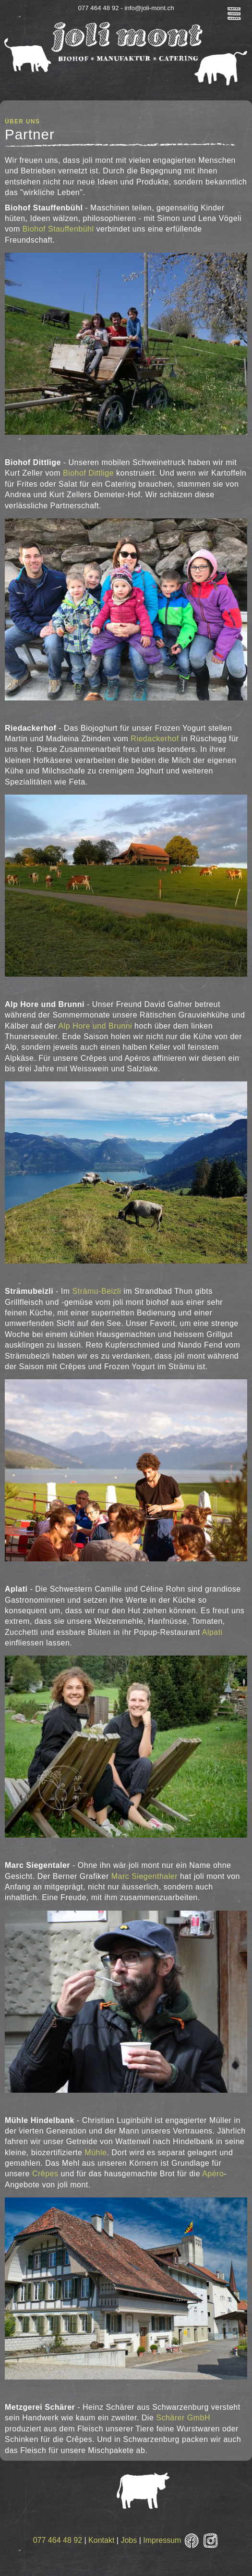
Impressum (162, 2540)
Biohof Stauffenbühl (58, 229)
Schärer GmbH (183, 2418)
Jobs (128, 2540)
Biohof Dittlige (88, 473)
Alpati (212, 1632)
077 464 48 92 (57, 2540)
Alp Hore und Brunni (94, 1026)
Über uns (22, 121)
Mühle (95, 2152)
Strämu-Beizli (98, 1291)
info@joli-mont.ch (149, 8)
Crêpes (45, 2174)
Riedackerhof (155, 739)
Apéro (213, 2174)
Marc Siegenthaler (145, 1876)
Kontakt (101, 2540)
